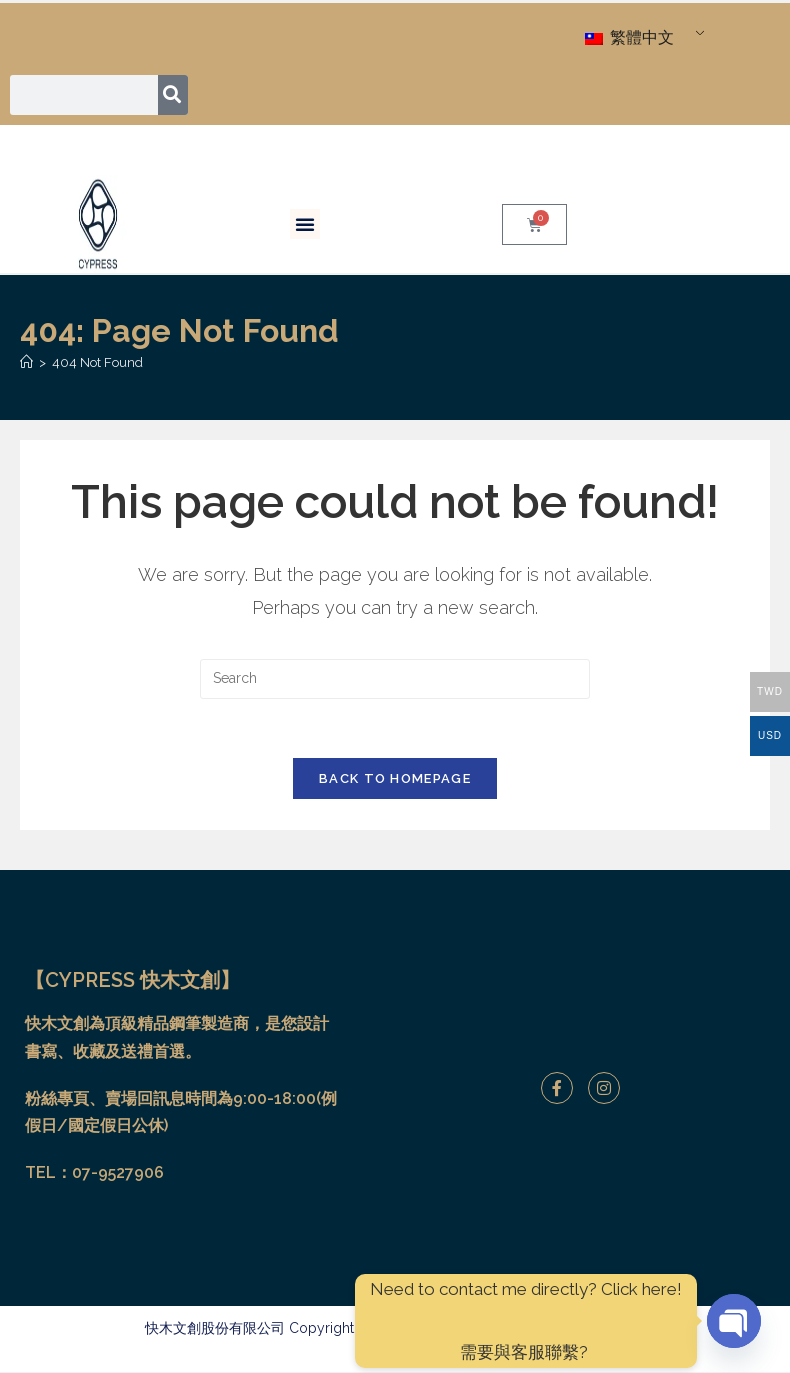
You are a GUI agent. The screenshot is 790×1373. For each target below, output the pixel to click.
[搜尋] (173, 95)
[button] (305, 224)
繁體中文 (629, 37)
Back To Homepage (395, 780)
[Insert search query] (395, 679)
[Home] (26, 362)
